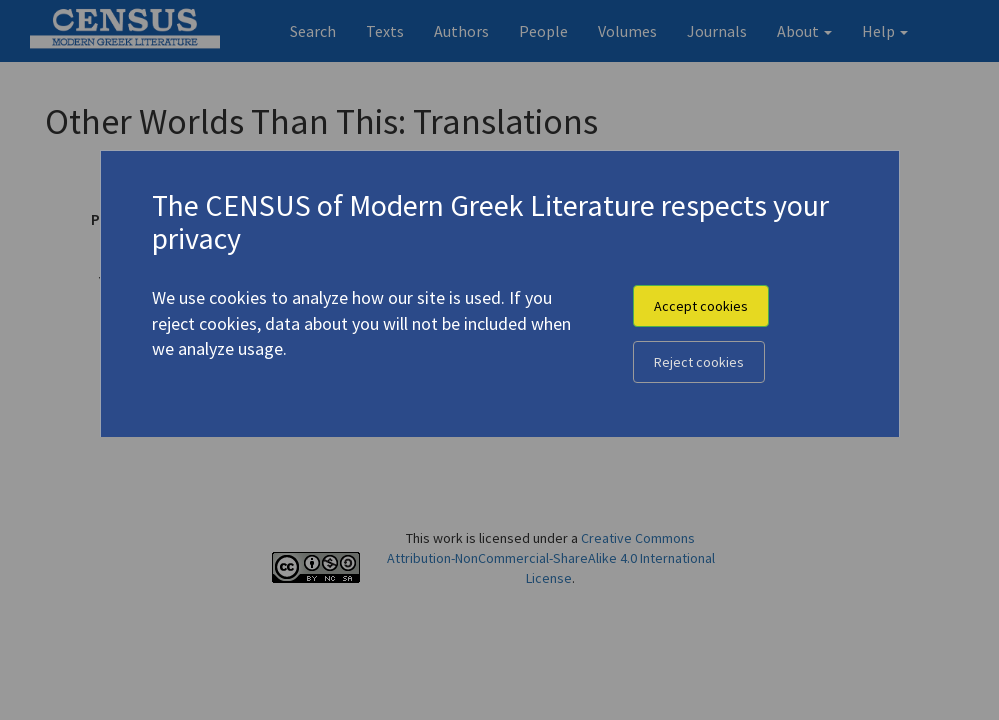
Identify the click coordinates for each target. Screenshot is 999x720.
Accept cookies (701, 306)
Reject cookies (699, 362)
